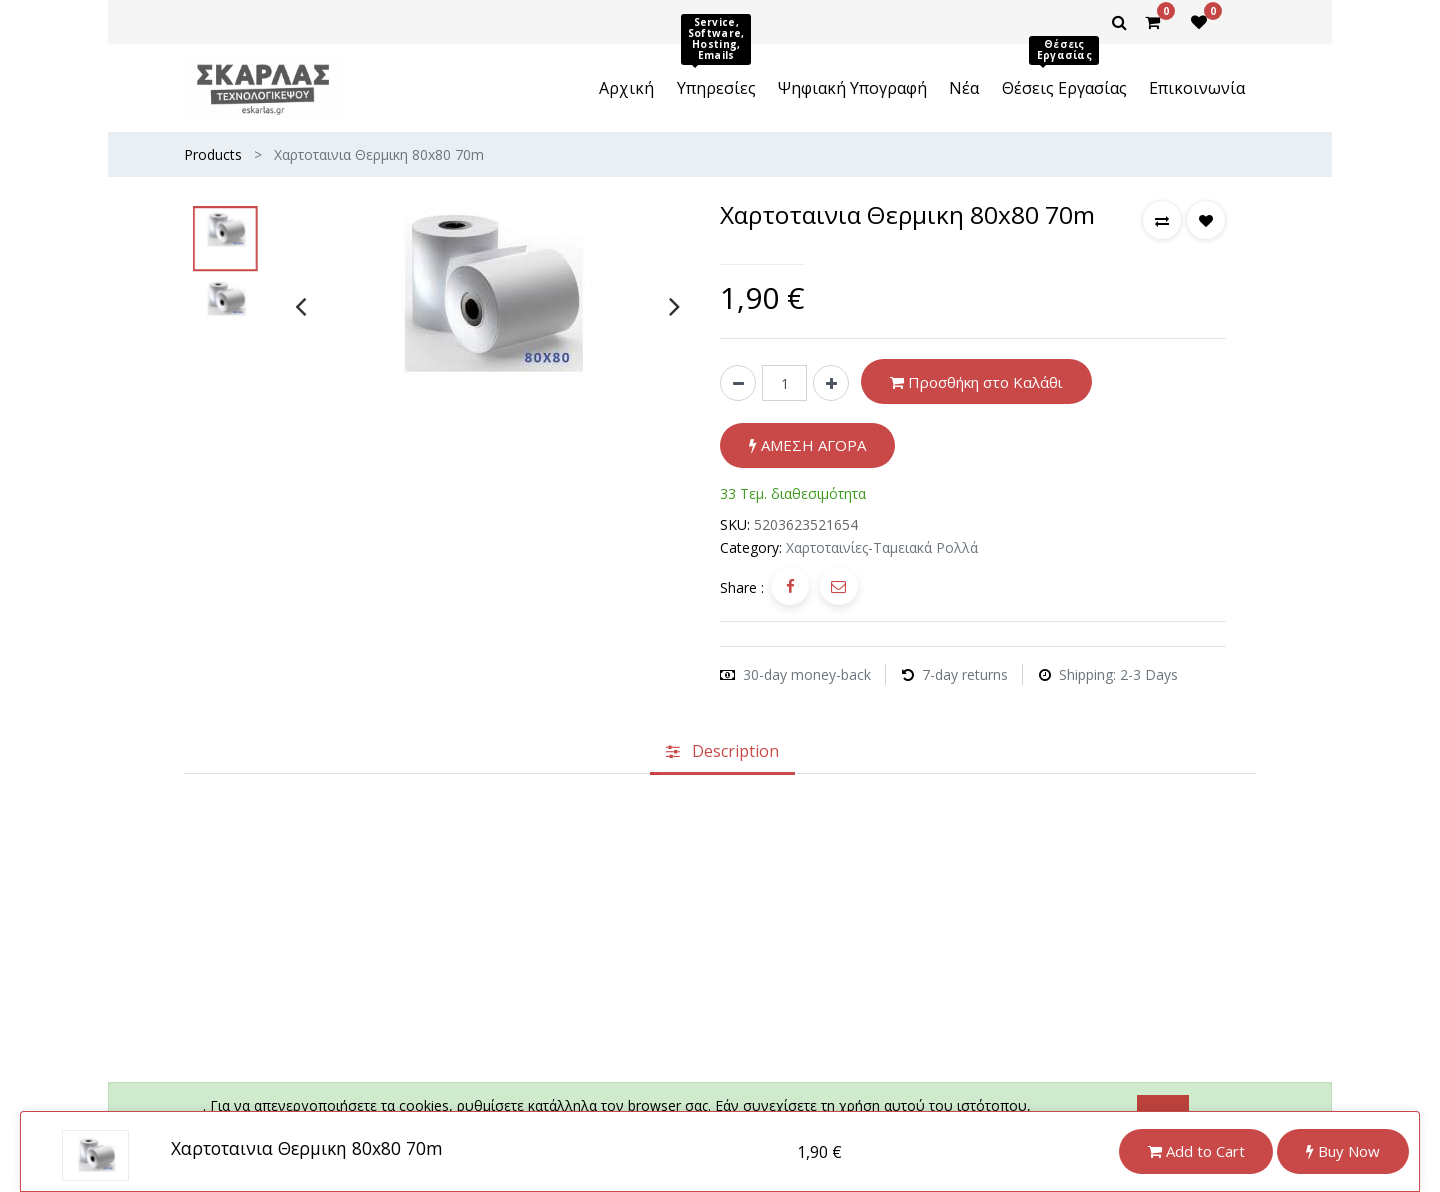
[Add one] (831, 383)
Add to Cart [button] (1196, 1151)
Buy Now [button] (1343, 1151)
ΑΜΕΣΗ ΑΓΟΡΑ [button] (807, 445)
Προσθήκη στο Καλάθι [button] (976, 382)
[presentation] (300, 306)
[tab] (722, 752)
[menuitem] (626, 88)
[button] (1162, 220)
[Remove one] (738, 383)
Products (213, 154)
